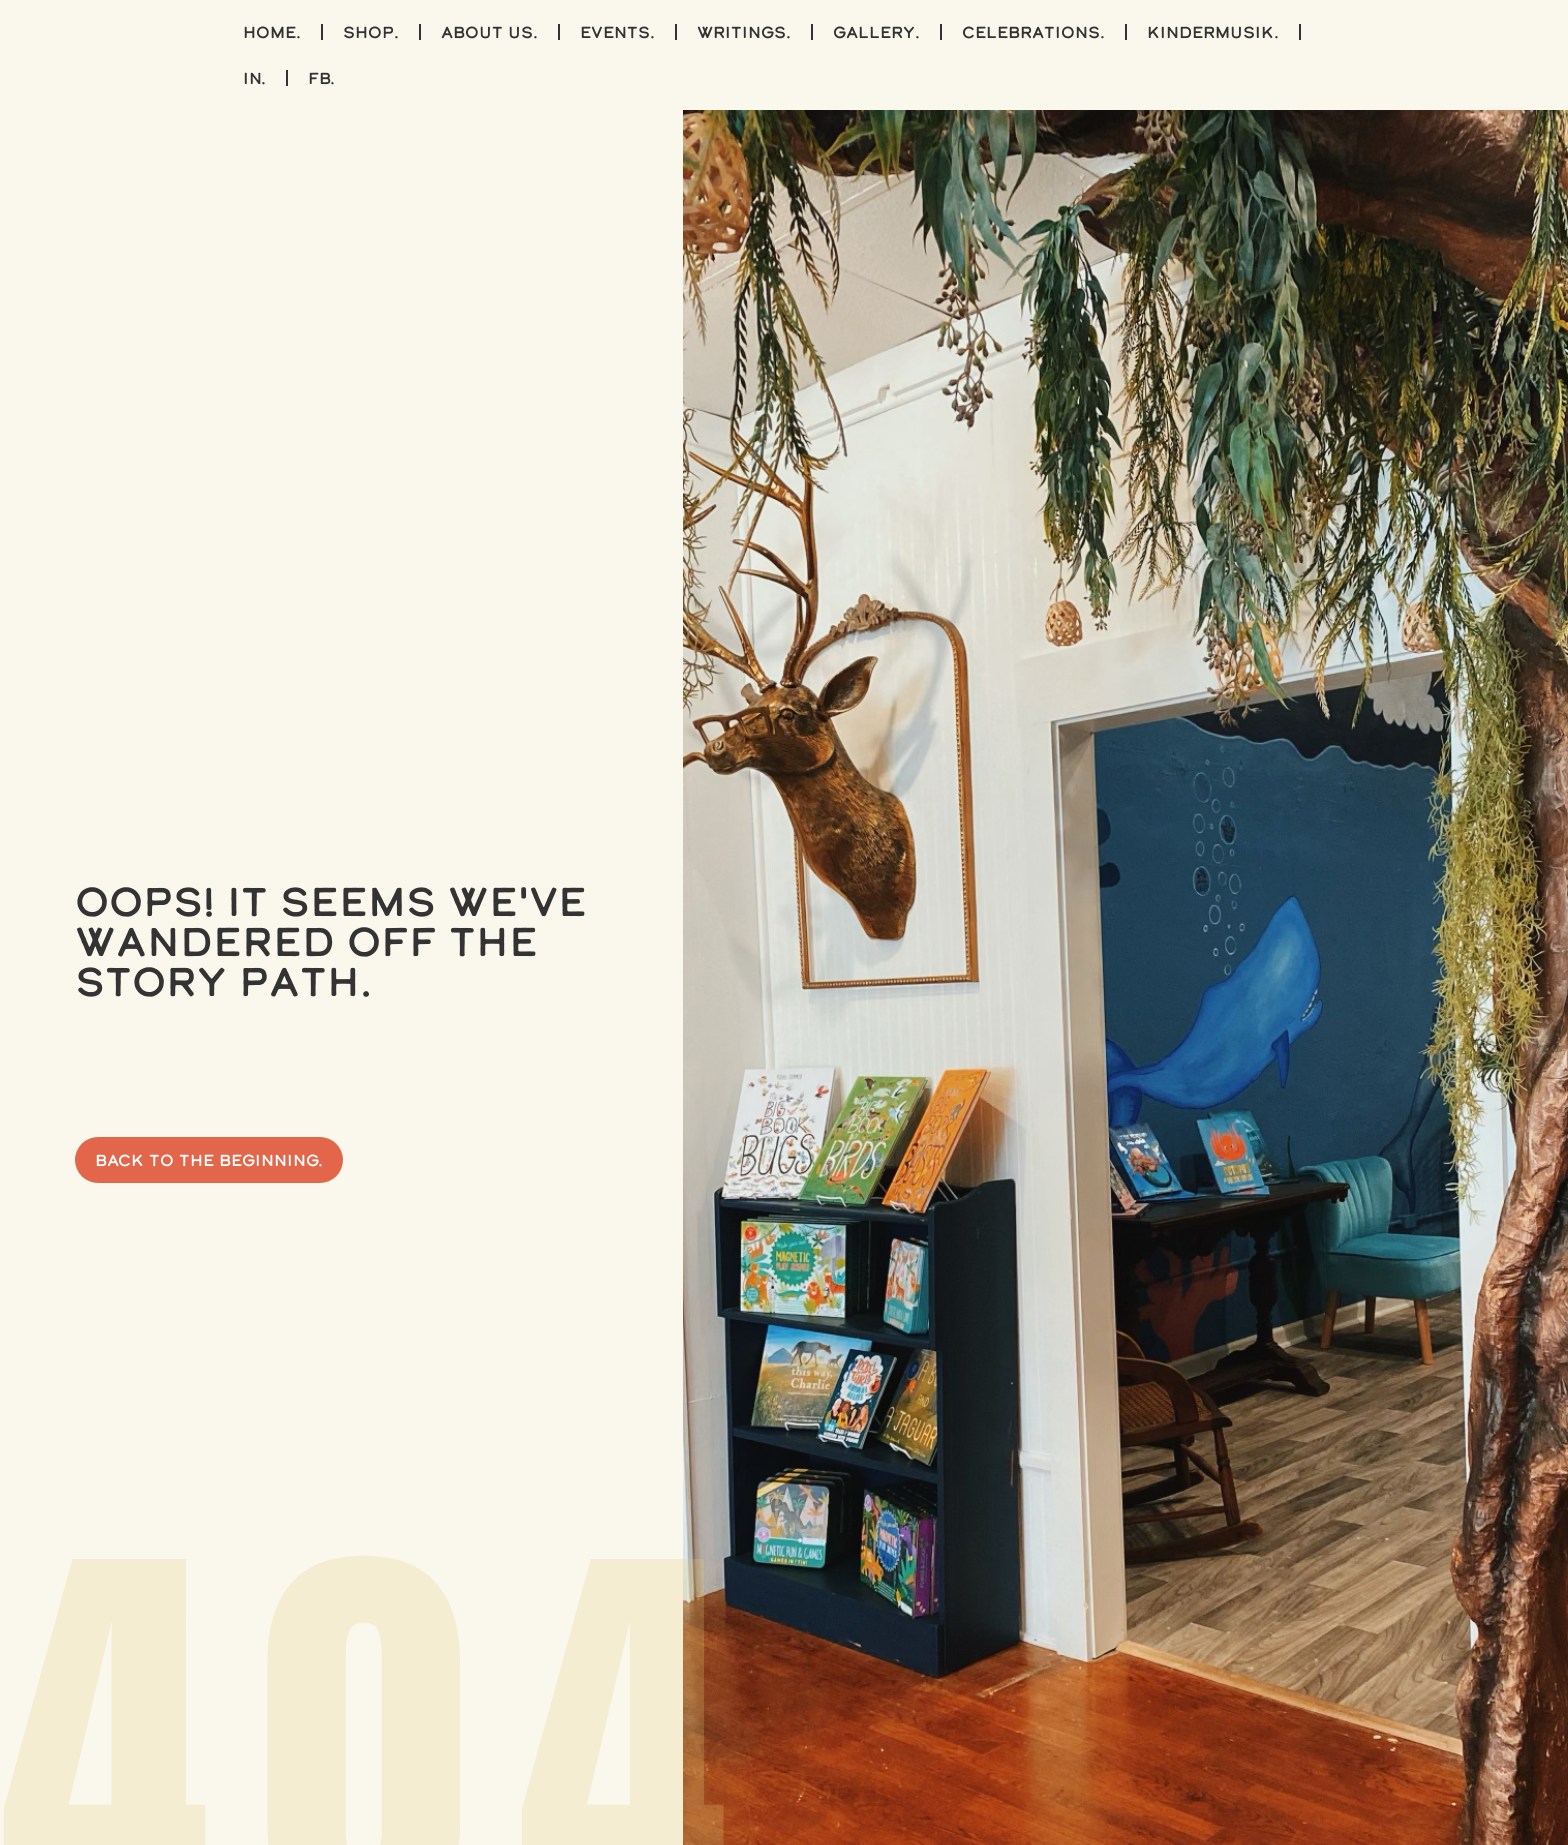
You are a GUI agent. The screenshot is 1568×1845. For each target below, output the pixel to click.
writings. (744, 32)
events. (617, 32)
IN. (254, 78)
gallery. (876, 32)
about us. (489, 32)
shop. (371, 32)
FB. (321, 78)
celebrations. (1033, 32)
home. (272, 32)
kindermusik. (1213, 32)
